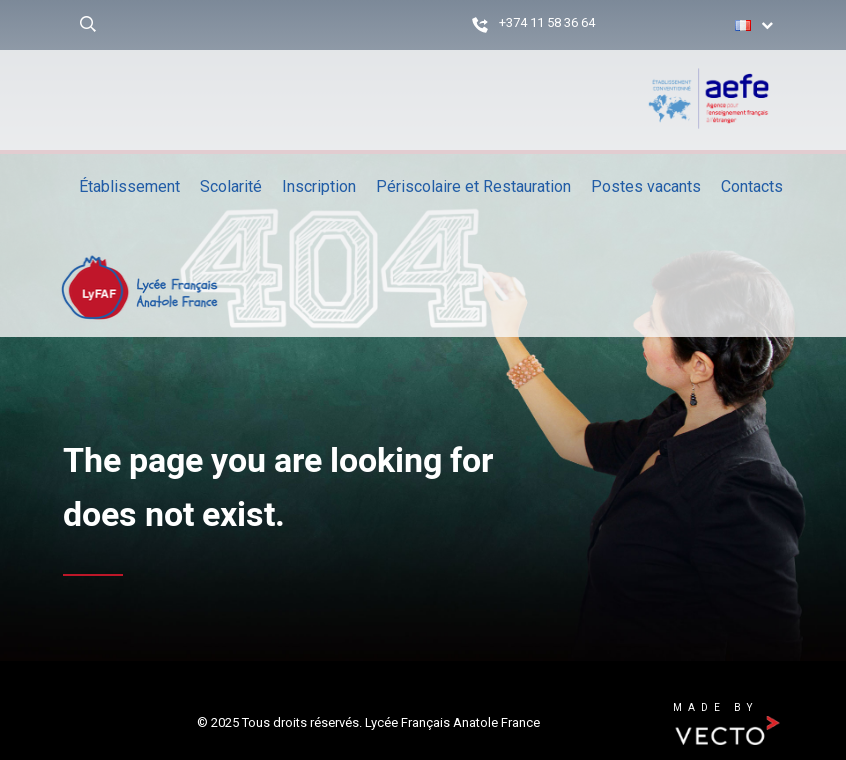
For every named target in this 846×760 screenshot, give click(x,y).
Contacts (752, 186)
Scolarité (231, 186)
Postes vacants (646, 186)
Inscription (319, 186)
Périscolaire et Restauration (473, 186)
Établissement (129, 186)
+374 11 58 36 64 (547, 22)
